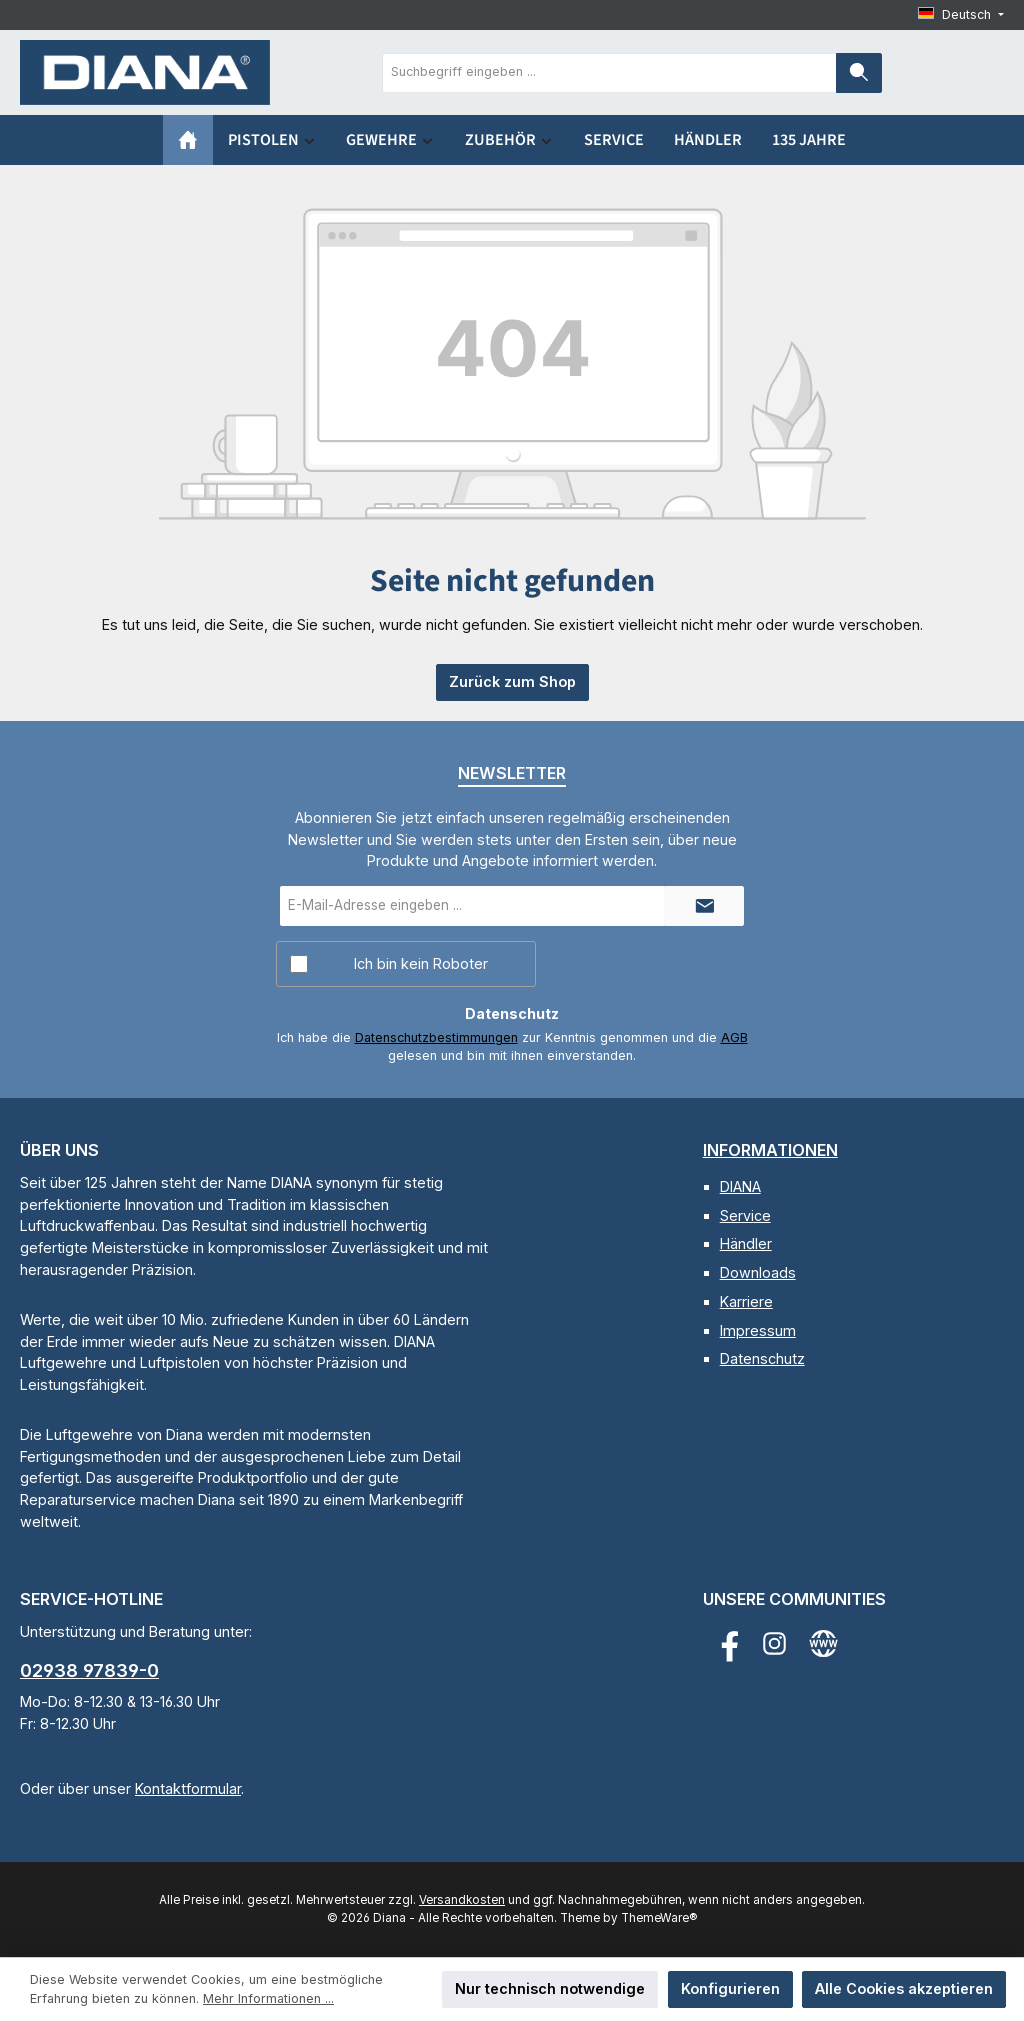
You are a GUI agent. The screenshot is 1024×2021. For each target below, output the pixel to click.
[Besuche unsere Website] (823, 1643)
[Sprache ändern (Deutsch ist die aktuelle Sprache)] (961, 15)
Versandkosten (462, 1900)
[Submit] (704, 906)
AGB (734, 1037)
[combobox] (609, 73)
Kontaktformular (188, 1788)
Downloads (758, 1272)
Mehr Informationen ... (268, 1998)
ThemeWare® (659, 1918)
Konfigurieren (730, 1988)
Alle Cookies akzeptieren (904, 1988)
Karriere (746, 1301)
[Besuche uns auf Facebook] (725, 1643)
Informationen (770, 1150)
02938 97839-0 (89, 1670)
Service (745, 1215)
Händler (746, 1243)
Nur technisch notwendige (550, 1988)
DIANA (740, 1186)
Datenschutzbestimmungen (436, 1037)
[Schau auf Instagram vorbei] (774, 1643)
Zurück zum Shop (512, 681)
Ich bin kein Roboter (421, 963)
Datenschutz (762, 1358)
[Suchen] (859, 73)
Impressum (758, 1330)
